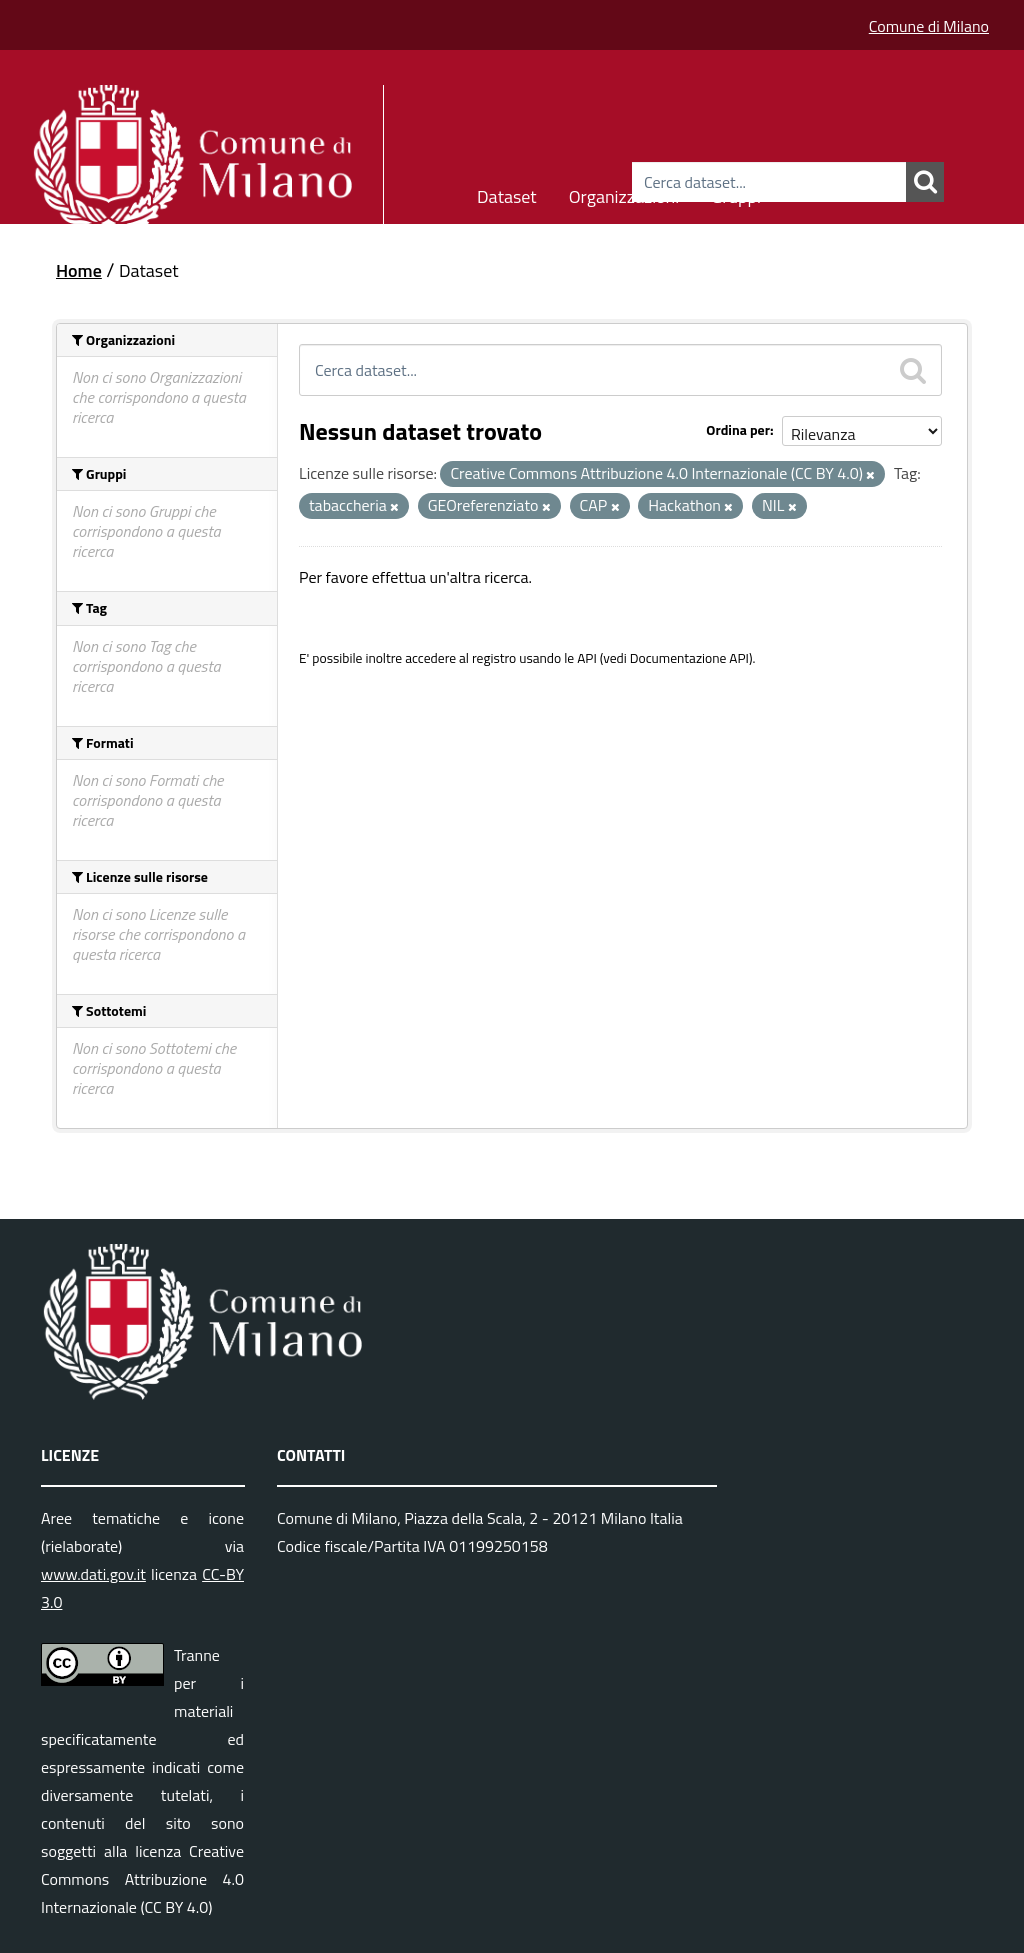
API (587, 658)
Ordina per (738, 429)
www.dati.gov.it (93, 1574)
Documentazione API (689, 658)
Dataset (507, 193)
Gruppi (736, 193)
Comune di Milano (929, 26)
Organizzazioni (624, 193)
